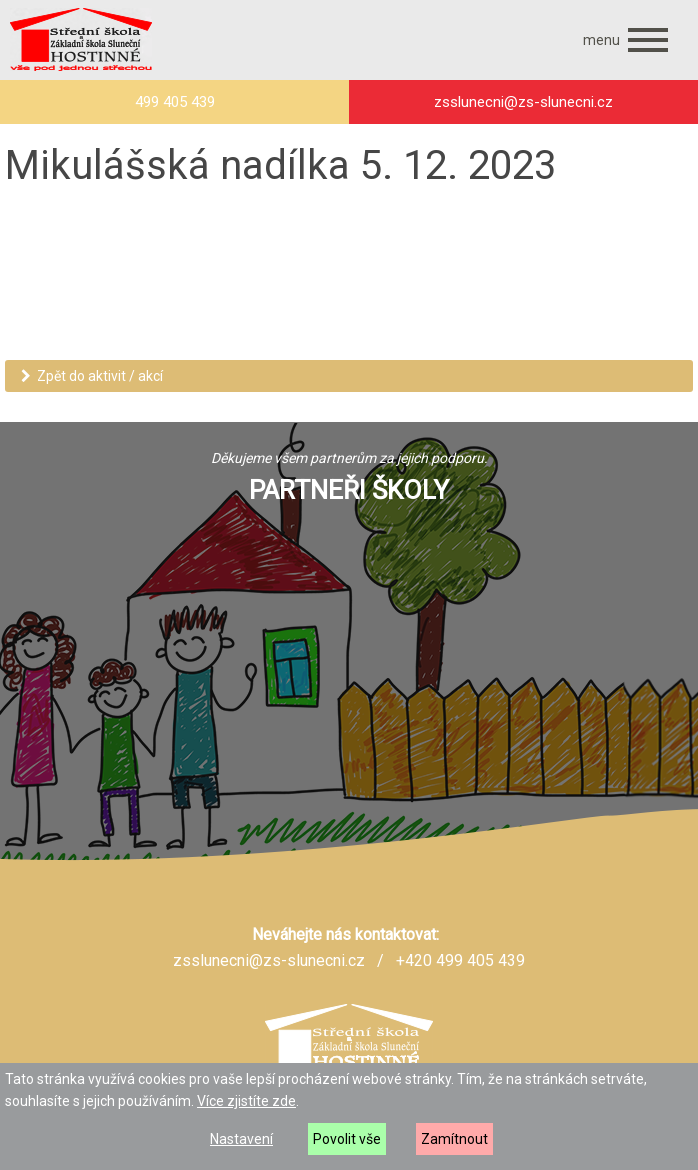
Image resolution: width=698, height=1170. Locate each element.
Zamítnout (454, 1139)
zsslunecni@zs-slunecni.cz (269, 960)
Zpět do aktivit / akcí (92, 376)
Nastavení (241, 1139)
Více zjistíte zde (246, 1101)
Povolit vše (347, 1139)
